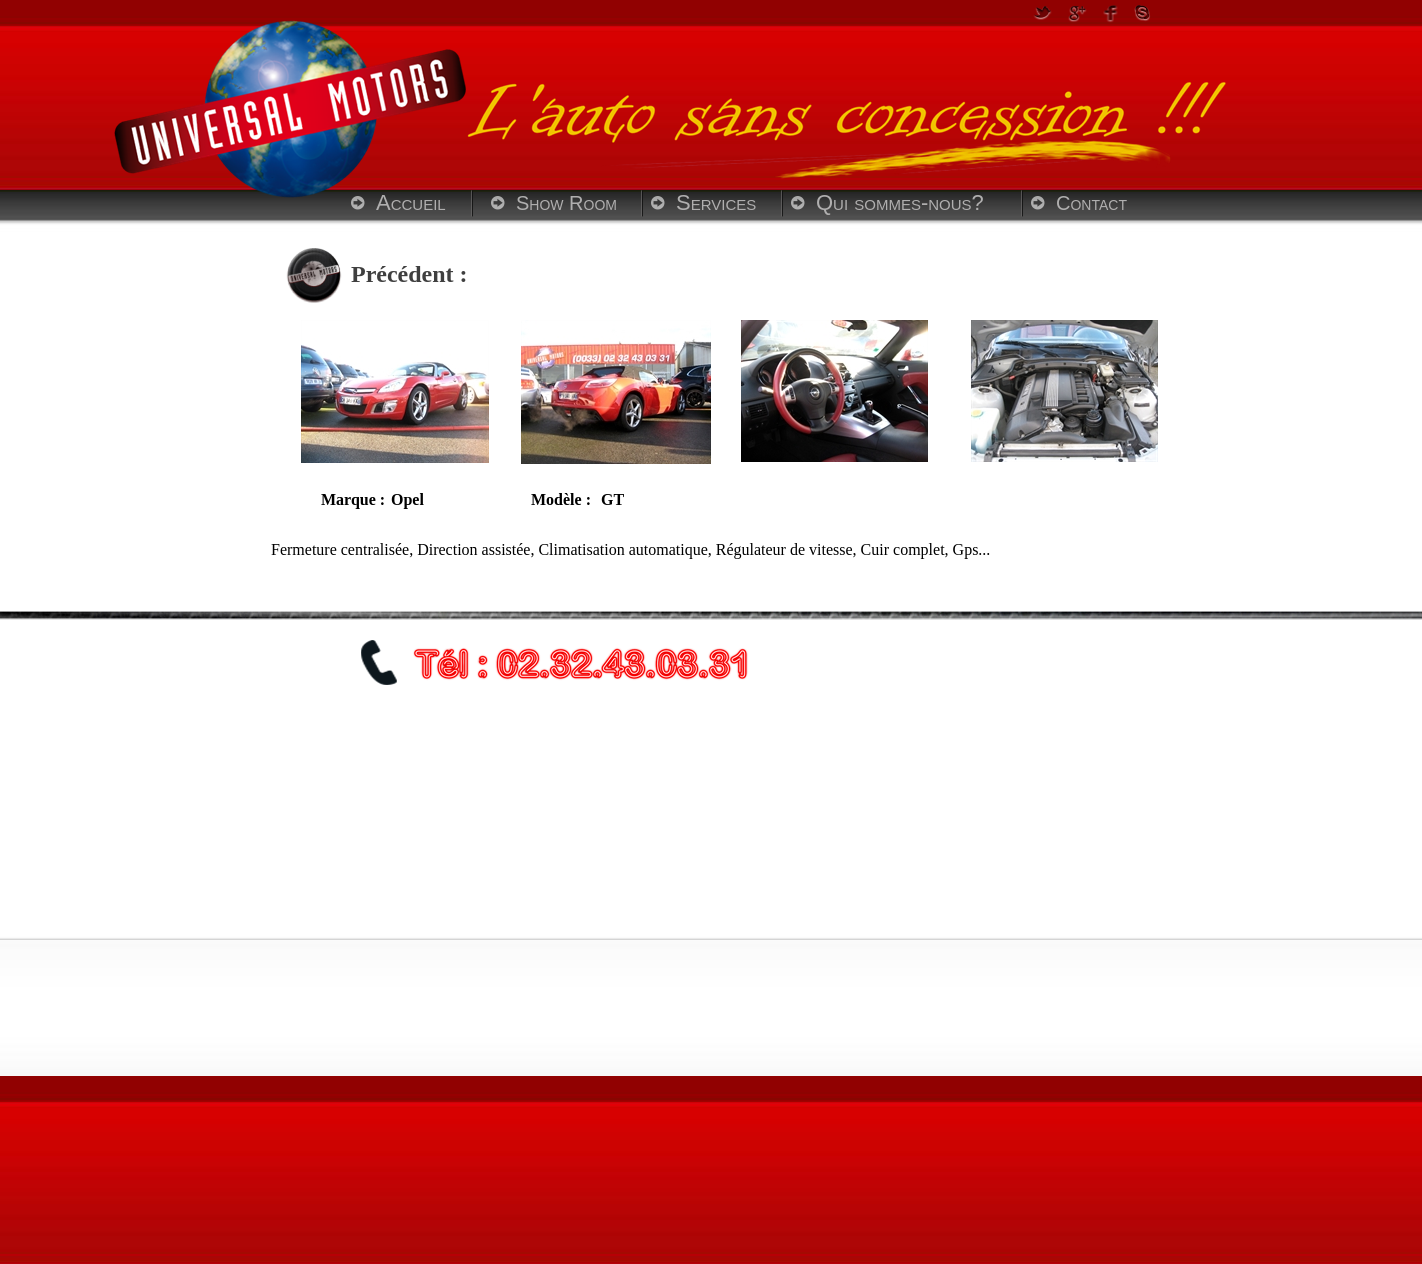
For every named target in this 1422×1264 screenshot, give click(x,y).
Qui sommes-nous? (900, 202)
